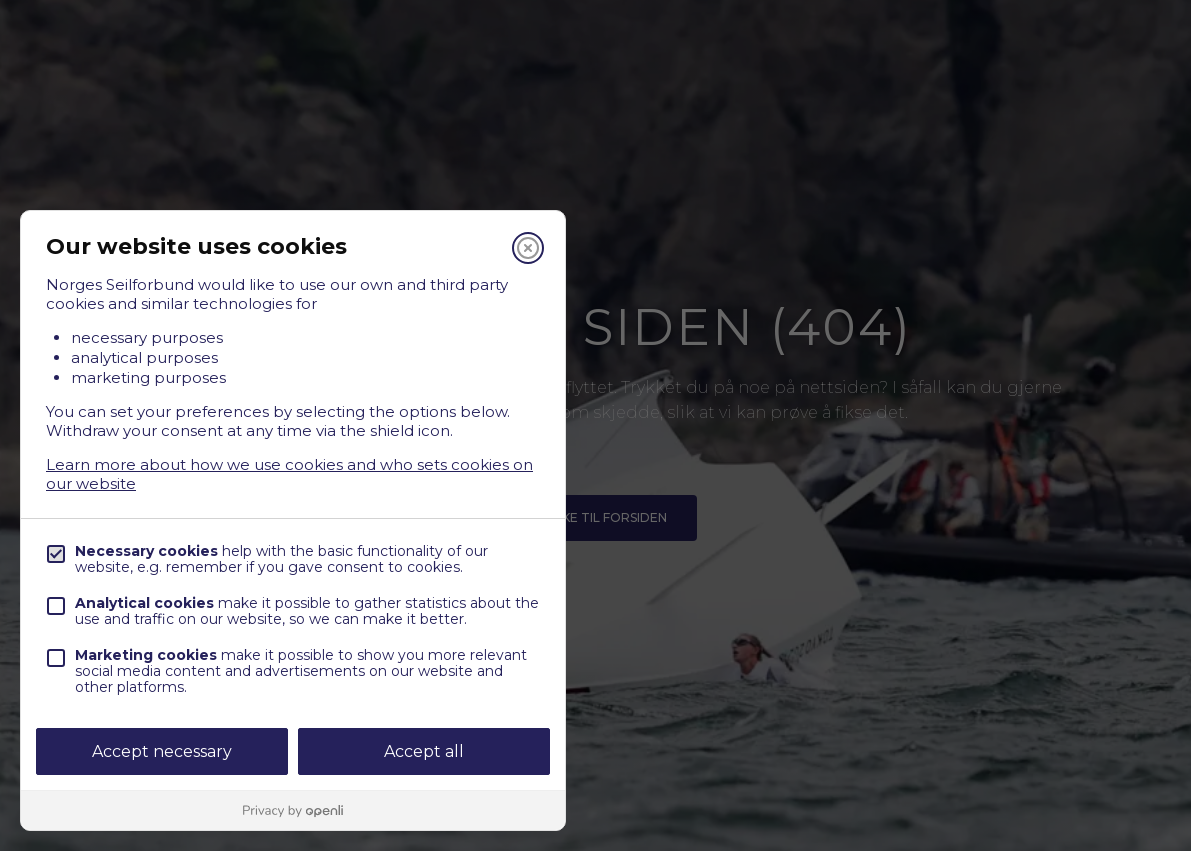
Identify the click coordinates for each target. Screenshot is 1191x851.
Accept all (424, 751)
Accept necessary (162, 751)
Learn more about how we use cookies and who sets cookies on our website (289, 474)
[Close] (528, 248)
